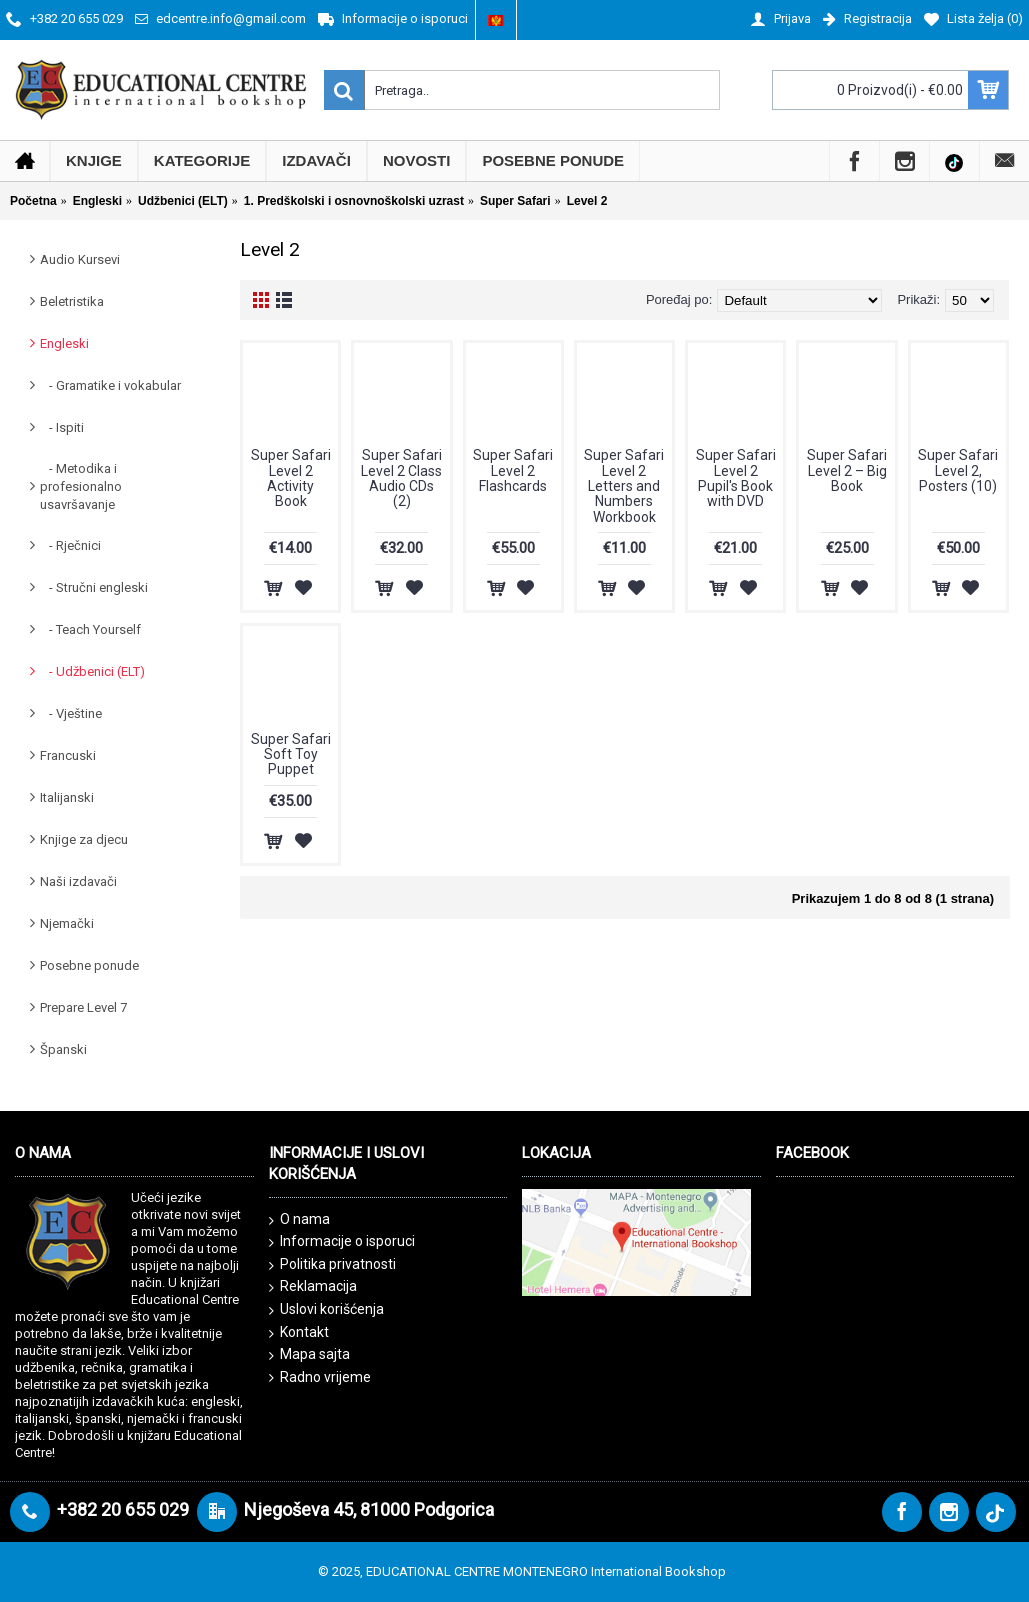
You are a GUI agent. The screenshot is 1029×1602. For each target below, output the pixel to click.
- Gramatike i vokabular (110, 385)
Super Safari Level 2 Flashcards (513, 470)
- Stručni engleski (94, 587)
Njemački (67, 923)
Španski (63, 1049)
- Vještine (71, 713)
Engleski (64, 343)
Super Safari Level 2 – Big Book (847, 470)
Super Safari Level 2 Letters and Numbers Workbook (624, 486)
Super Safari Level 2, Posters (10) (958, 470)
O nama (299, 1220)
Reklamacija (313, 1287)
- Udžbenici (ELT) (92, 671)
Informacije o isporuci (342, 1242)
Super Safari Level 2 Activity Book (291, 478)
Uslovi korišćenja (326, 1310)
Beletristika (72, 301)
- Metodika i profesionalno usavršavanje (81, 486)
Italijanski (67, 797)
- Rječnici (70, 545)
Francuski (68, 755)
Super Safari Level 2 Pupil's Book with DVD (736, 478)
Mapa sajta (309, 1355)
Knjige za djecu (84, 839)
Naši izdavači (78, 881)
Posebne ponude (89, 965)
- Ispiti (62, 427)
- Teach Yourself (90, 629)
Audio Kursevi (80, 259)
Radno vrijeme (320, 1377)
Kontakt (299, 1333)
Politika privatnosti (332, 1265)
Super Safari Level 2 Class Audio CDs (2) (401, 478)
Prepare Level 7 (83, 1007)
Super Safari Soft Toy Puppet (291, 754)
